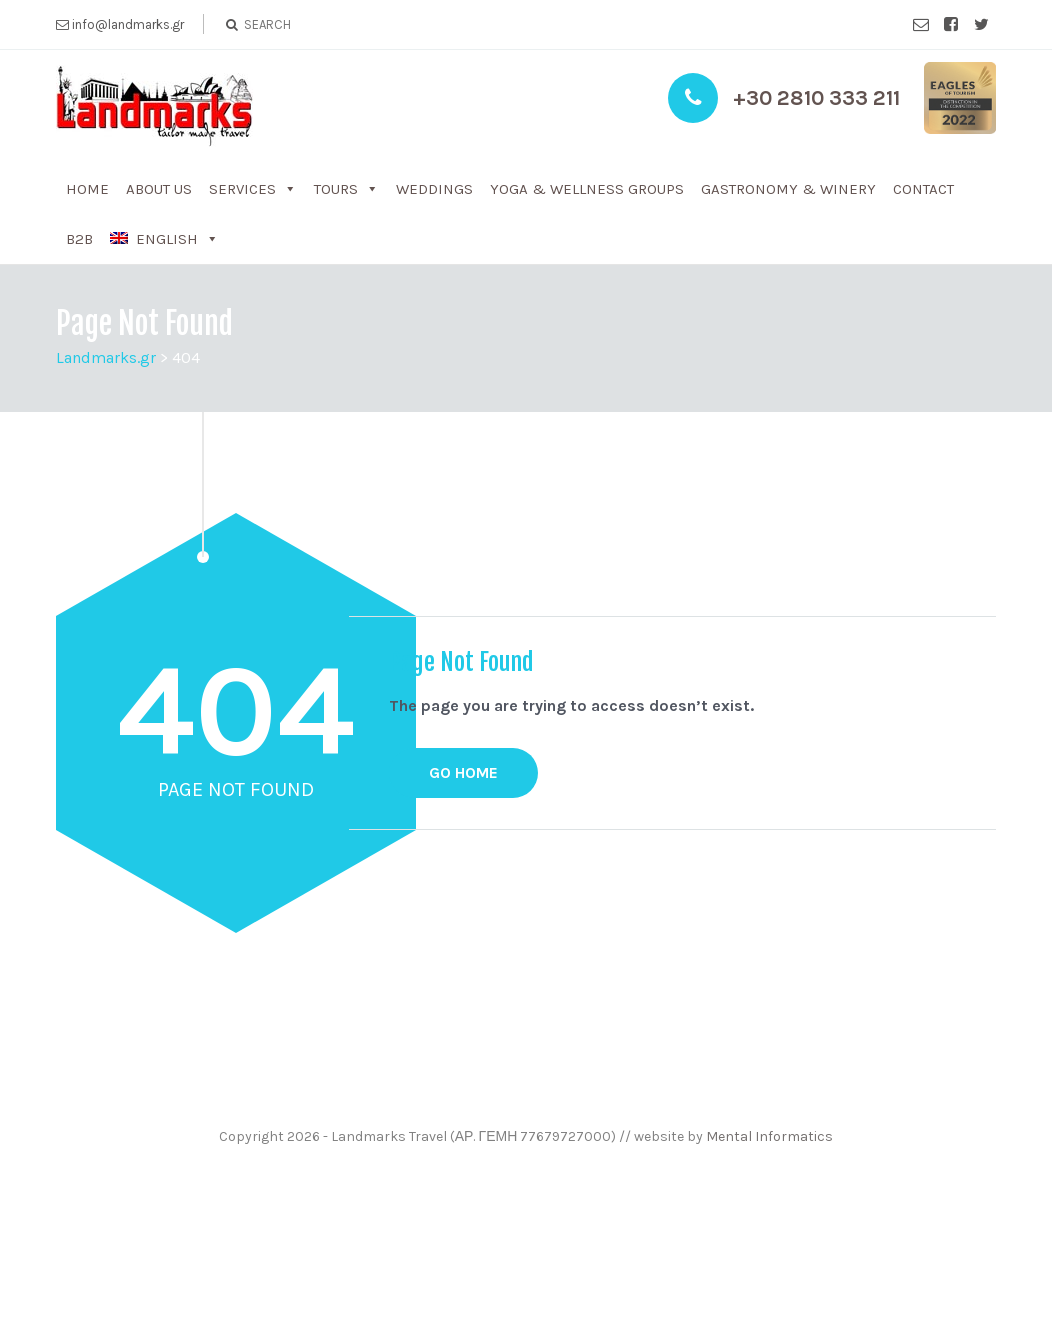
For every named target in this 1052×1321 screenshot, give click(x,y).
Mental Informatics (769, 1136)
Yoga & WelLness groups (587, 189)
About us (159, 189)
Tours (336, 189)
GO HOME (463, 772)
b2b (79, 239)
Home (87, 189)
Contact (923, 189)
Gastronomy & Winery (788, 189)
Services (242, 189)
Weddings (434, 189)
